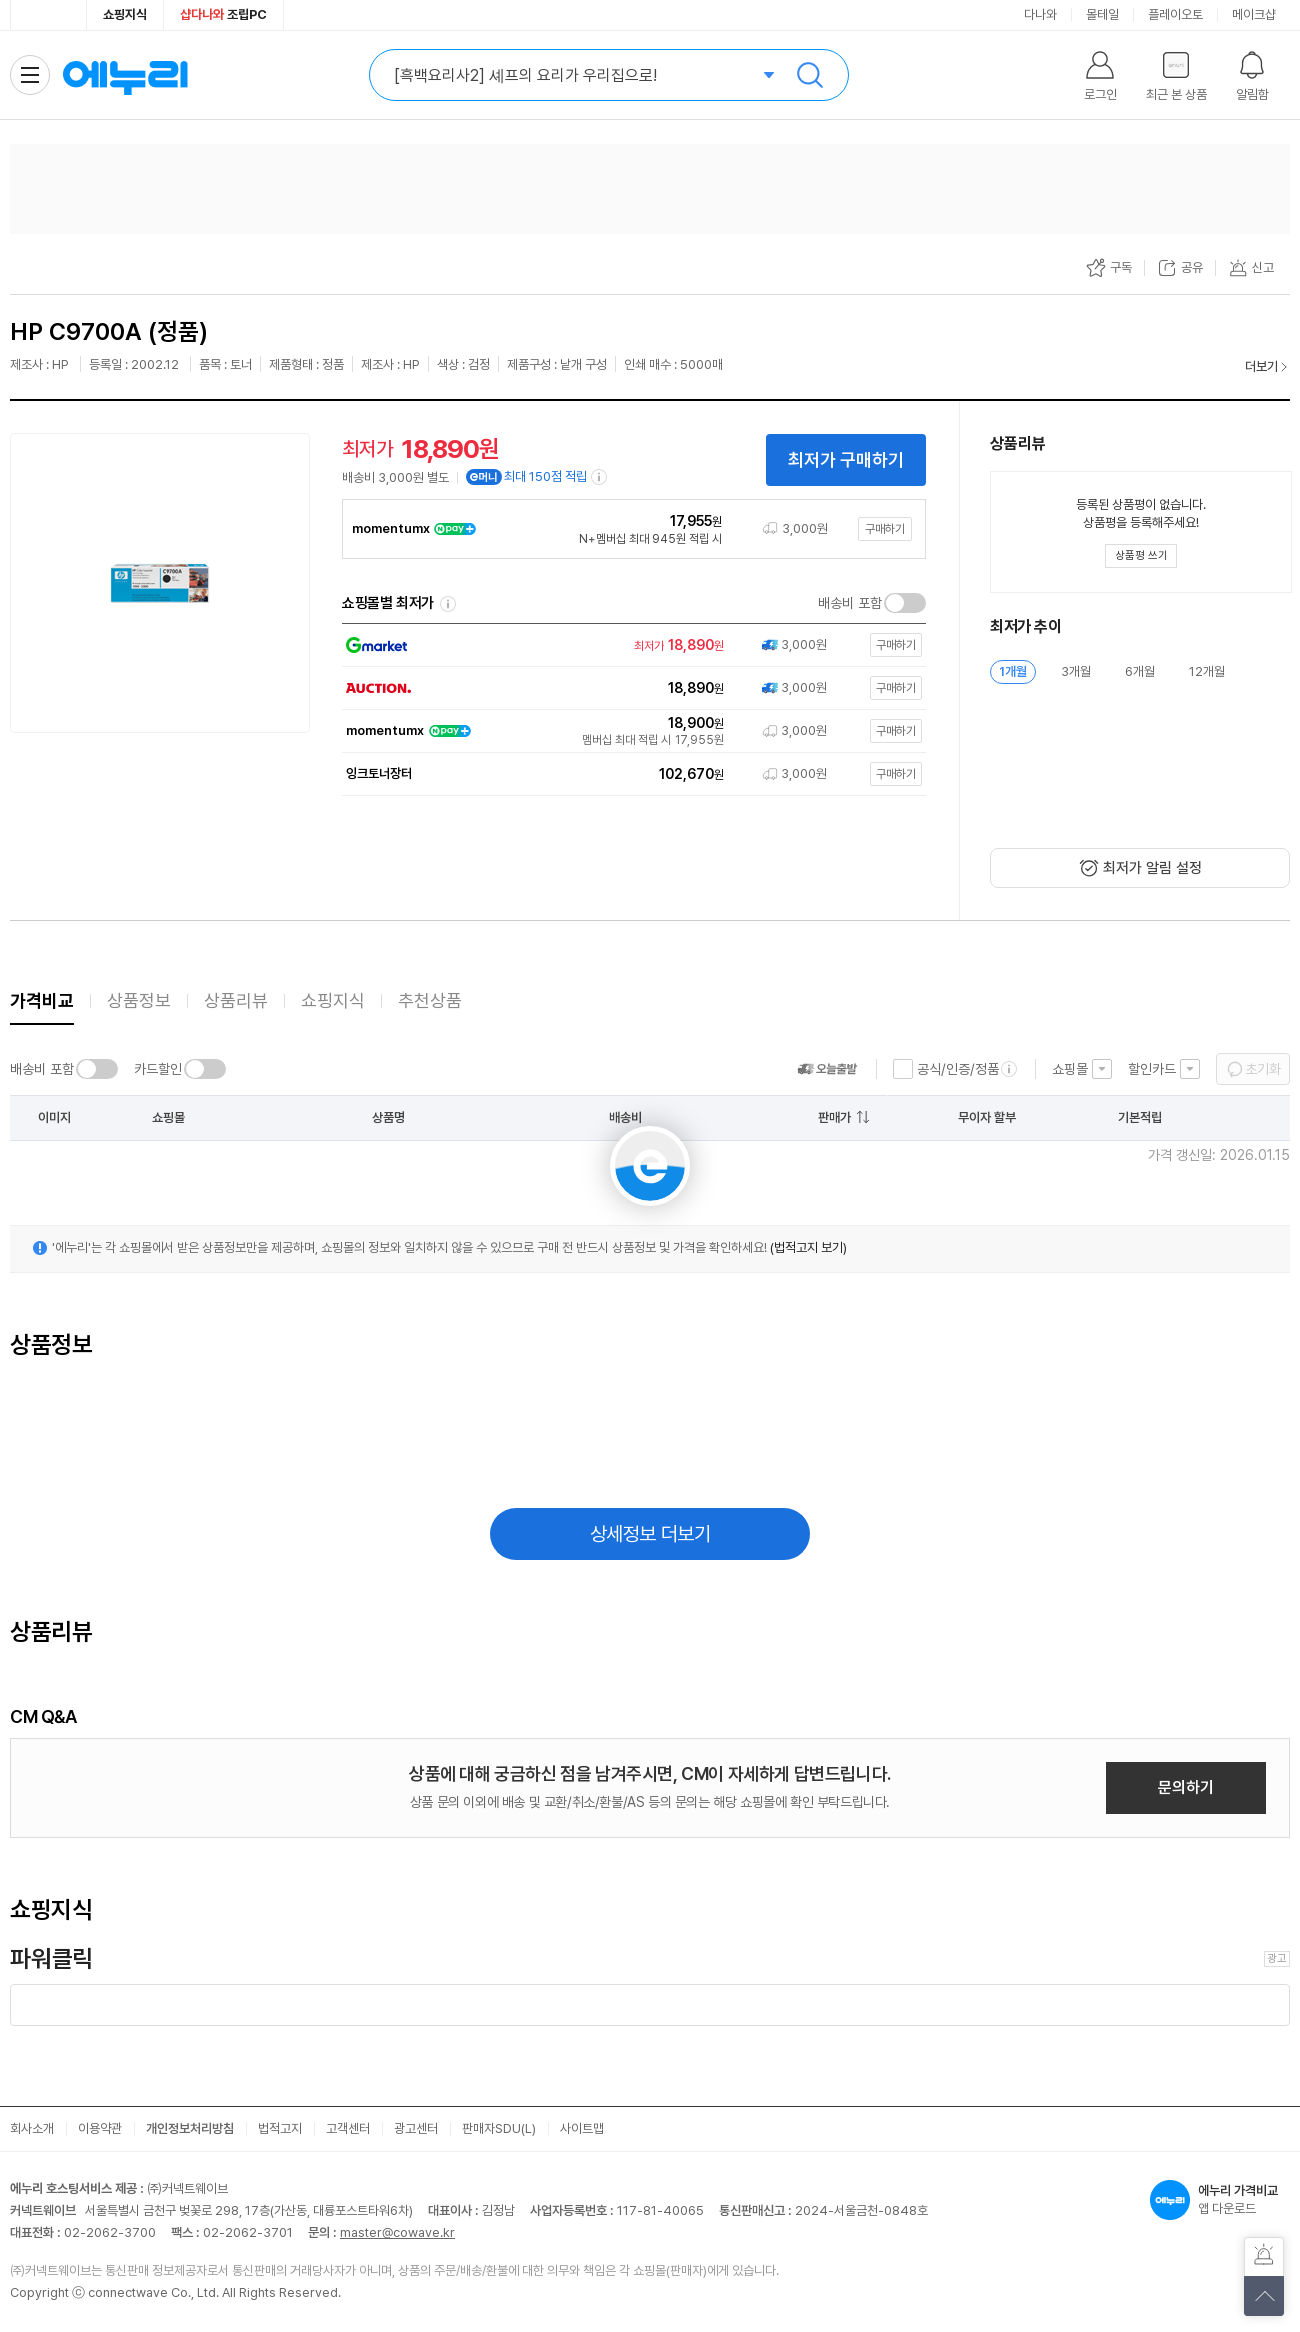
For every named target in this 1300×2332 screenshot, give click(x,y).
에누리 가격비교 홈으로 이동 (125, 75)
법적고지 (280, 2128)
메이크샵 (1254, 14)
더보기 (1261, 366)
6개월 (1140, 671)
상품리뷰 (236, 1000)
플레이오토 (1175, 14)
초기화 (1263, 1069)
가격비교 (42, 1000)
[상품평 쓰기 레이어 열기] (1141, 556)
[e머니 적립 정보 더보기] (600, 477)
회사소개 (32, 2128)
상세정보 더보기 (650, 1534)
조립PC (223, 14)
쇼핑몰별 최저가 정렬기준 (448, 604)
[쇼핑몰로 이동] (630, 645)
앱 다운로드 (1220, 2200)
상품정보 (139, 1000)
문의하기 (1186, 1787)
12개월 (1207, 671)
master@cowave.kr (397, 2232)
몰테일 (1102, 14)
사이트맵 (582, 2128)
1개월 (1013, 671)
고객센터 (348, 2128)
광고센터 (416, 2128)
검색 (810, 75)
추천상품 (430, 1000)
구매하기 (885, 529)
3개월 (1076, 671)
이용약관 (100, 2128)
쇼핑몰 (1070, 1069)
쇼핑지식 (125, 14)
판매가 (834, 1117)
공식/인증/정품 (958, 1069)
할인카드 (1152, 1069)
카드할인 (158, 1069)
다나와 (1040, 14)
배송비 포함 (850, 603)
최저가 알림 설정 (1152, 868)
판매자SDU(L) (499, 2128)
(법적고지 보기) (808, 1247)
